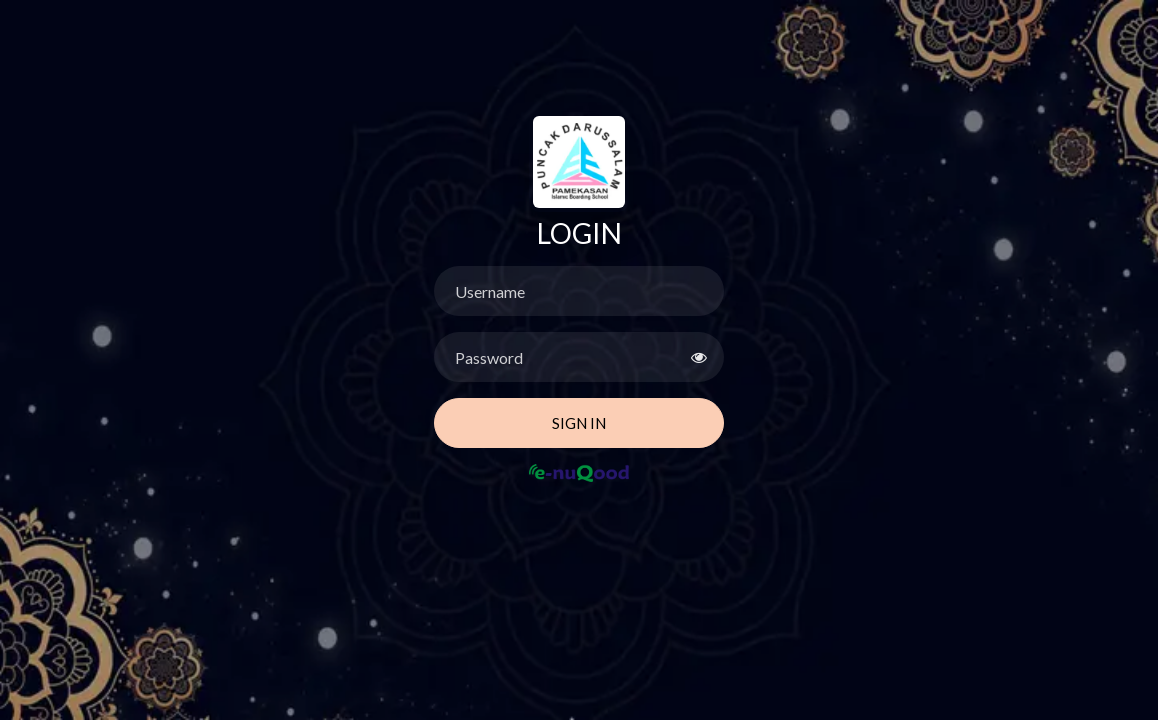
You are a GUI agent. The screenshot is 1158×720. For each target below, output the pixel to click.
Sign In (579, 423)
